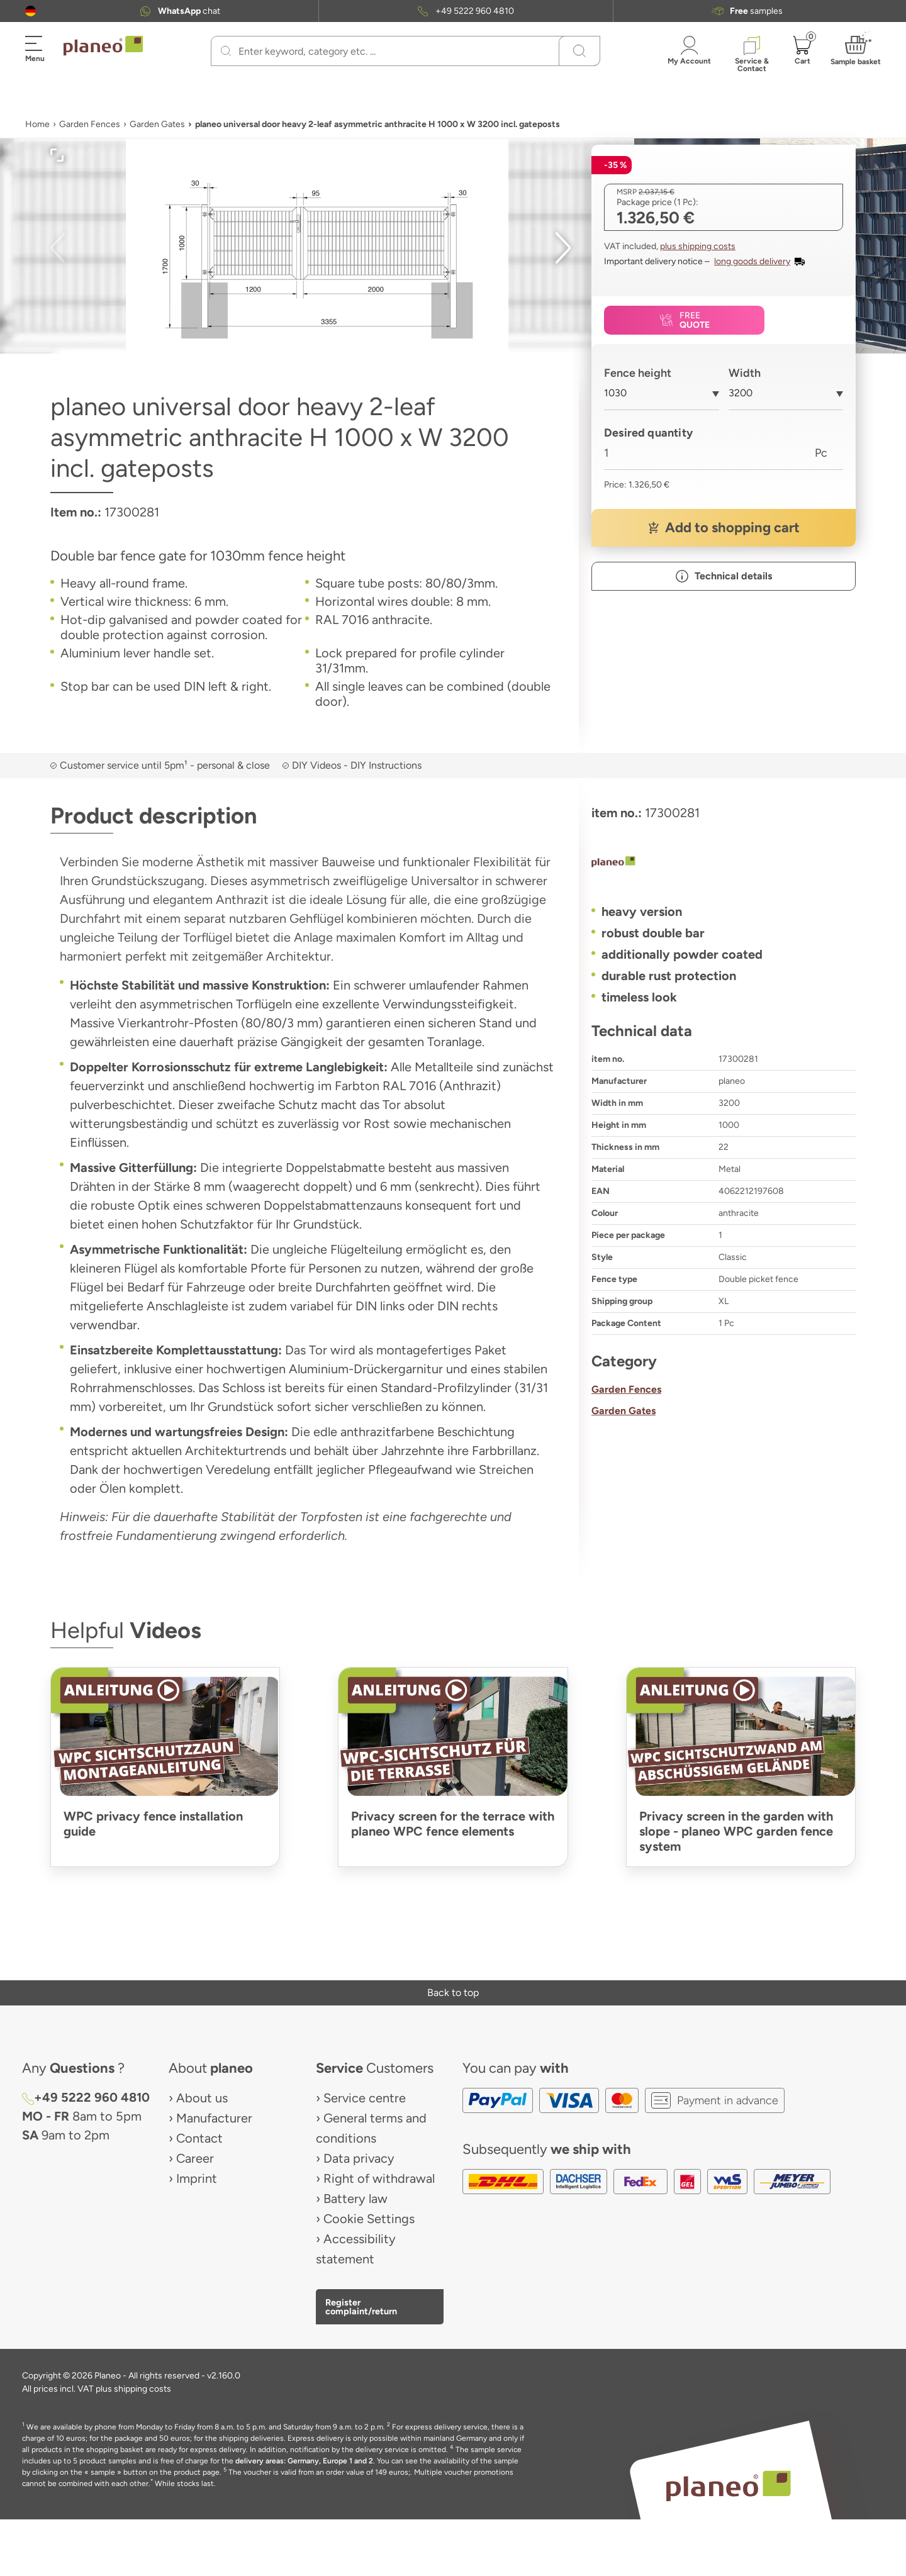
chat (189, 11)
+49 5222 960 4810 (474, 11)
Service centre (364, 2097)
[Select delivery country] (30, 11)
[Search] (226, 51)
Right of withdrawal (379, 2178)
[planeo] (723, 863)
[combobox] (661, 398)
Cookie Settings (369, 2218)
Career (195, 2158)
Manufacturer (214, 2118)
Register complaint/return (361, 2307)
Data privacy (358, 2158)
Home (37, 124)
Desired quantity (648, 433)
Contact (199, 2138)
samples (756, 11)
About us (202, 2097)
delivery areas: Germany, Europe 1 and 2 (304, 2460)
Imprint (196, 2178)
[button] (30, 11)
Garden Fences (89, 124)
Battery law (355, 2198)
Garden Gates (157, 124)
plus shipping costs (697, 246)
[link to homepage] (103, 46)
